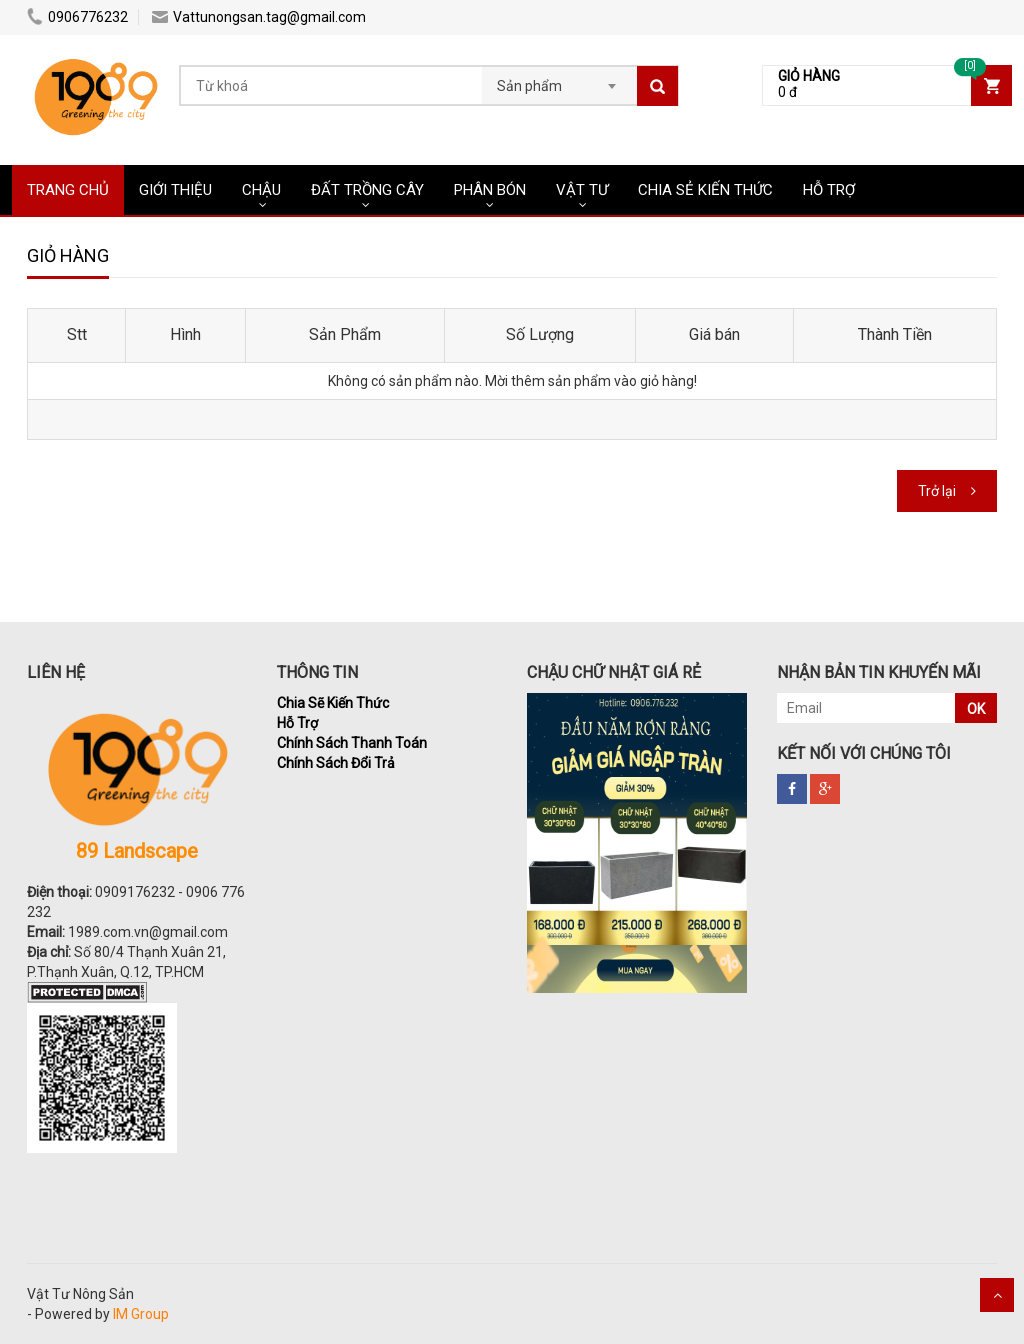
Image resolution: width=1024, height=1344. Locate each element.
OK (976, 709)
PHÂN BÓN (490, 190)
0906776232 (77, 17)
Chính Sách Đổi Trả (336, 763)
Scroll (997, 1295)
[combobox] (559, 80)
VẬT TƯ (582, 190)
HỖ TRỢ (829, 190)
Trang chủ (68, 190)
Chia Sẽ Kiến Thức (333, 703)
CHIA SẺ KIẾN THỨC (705, 190)
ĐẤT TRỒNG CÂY (367, 190)
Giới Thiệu (175, 190)
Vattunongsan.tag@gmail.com (259, 17)
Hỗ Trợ (297, 723)
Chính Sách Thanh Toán (352, 743)
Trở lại (937, 491)
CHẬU (261, 190)
